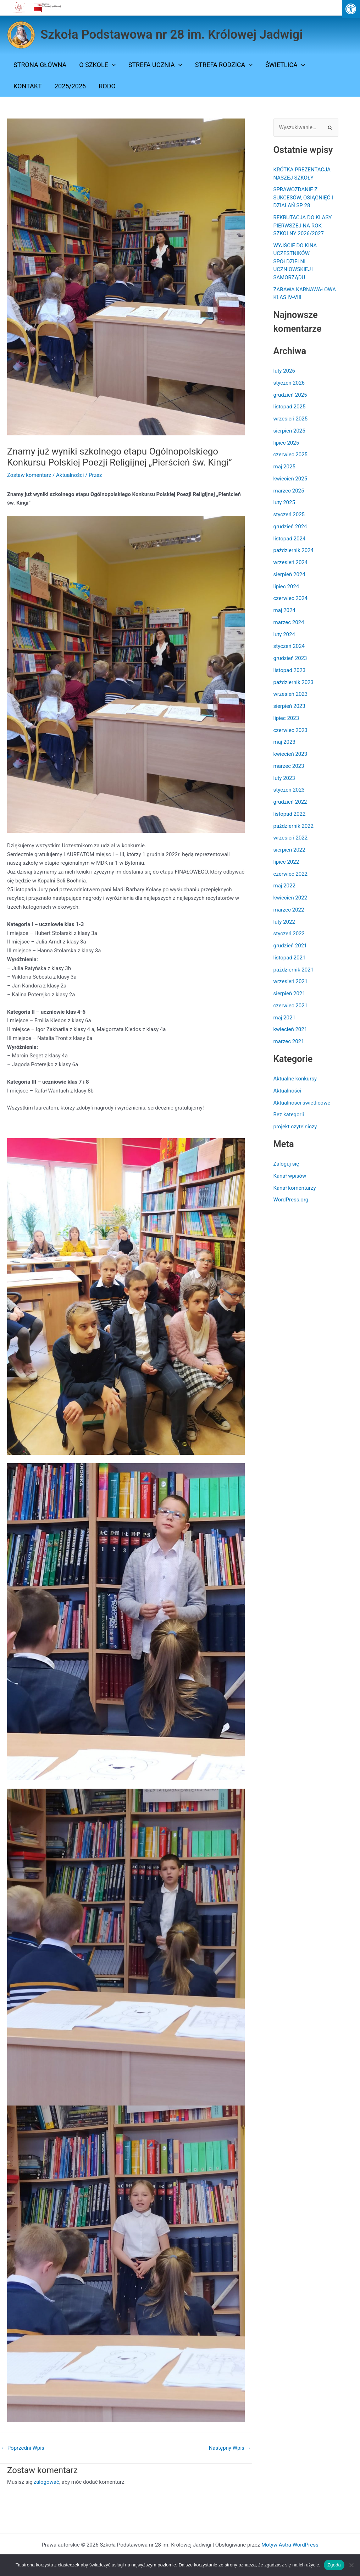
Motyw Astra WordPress (290, 2545)
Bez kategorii (288, 1114)
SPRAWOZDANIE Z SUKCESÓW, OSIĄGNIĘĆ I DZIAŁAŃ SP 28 (303, 197)
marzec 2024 (288, 622)
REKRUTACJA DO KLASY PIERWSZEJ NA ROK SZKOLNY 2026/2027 (302, 225)
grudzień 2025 (290, 395)
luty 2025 (284, 502)
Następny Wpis (230, 2448)
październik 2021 (293, 970)
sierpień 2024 (289, 574)
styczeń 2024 (289, 646)
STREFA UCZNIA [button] (155, 65)
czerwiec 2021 (290, 1005)
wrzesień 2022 (290, 838)
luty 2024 (284, 634)
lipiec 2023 (286, 718)
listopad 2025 (289, 406)
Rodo (107, 86)
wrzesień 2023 (290, 694)
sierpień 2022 (289, 850)
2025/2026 (70, 86)
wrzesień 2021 (290, 981)
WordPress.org (291, 1199)
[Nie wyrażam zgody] (351, 2565)
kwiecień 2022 (290, 898)
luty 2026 (284, 371)
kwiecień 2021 (290, 1029)
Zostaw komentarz (29, 475)
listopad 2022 (289, 814)
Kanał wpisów (289, 1176)
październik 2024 (293, 550)
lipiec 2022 (286, 862)
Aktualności (70, 475)
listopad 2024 (289, 538)
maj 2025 (284, 466)
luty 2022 (284, 922)
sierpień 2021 (289, 993)
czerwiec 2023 (290, 730)
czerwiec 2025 (290, 454)
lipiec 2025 (286, 443)
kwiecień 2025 (290, 478)
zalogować (46, 2482)
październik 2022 (293, 826)
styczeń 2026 (289, 383)
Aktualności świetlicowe (302, 1103)
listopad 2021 (289, 957)
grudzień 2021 (290, 945)
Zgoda (334, 2564)
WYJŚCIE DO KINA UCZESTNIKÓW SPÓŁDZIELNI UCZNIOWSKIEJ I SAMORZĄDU (295, 261)
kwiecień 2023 (290, 754)
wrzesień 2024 (290, 562)
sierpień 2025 (289, 431)
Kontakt (27, 86)
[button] (112, 65)
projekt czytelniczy (295, 1126)
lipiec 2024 (286, 586)
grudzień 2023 (290, 658)
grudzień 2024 (290, 526)
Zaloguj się (286, 1164)
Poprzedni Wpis (22, 2448)
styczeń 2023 (289, 790)
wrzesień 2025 (290, 418)
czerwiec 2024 (290, 598)
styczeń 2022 (289, 933)
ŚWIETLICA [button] (285, 65)
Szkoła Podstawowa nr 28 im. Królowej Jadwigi (171, 34)
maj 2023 (284, 742)
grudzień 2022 (290, 802)
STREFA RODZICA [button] (224, 65)
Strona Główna (39, 64)
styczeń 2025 (289, 514)
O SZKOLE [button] (97, 65)
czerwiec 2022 (290, 874)
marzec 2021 (288, 1041)
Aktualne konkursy (295, 1078)
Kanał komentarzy (294, 1188)
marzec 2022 (288, 910)
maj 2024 (284, 610)
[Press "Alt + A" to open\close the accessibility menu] (351, 9)
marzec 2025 (288, 491)
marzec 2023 (288, 766)
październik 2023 (293, 682)
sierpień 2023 (289, 706)
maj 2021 (284, 1017)
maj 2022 (284, 885)
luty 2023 (284, 778)
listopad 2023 (289, 670)
